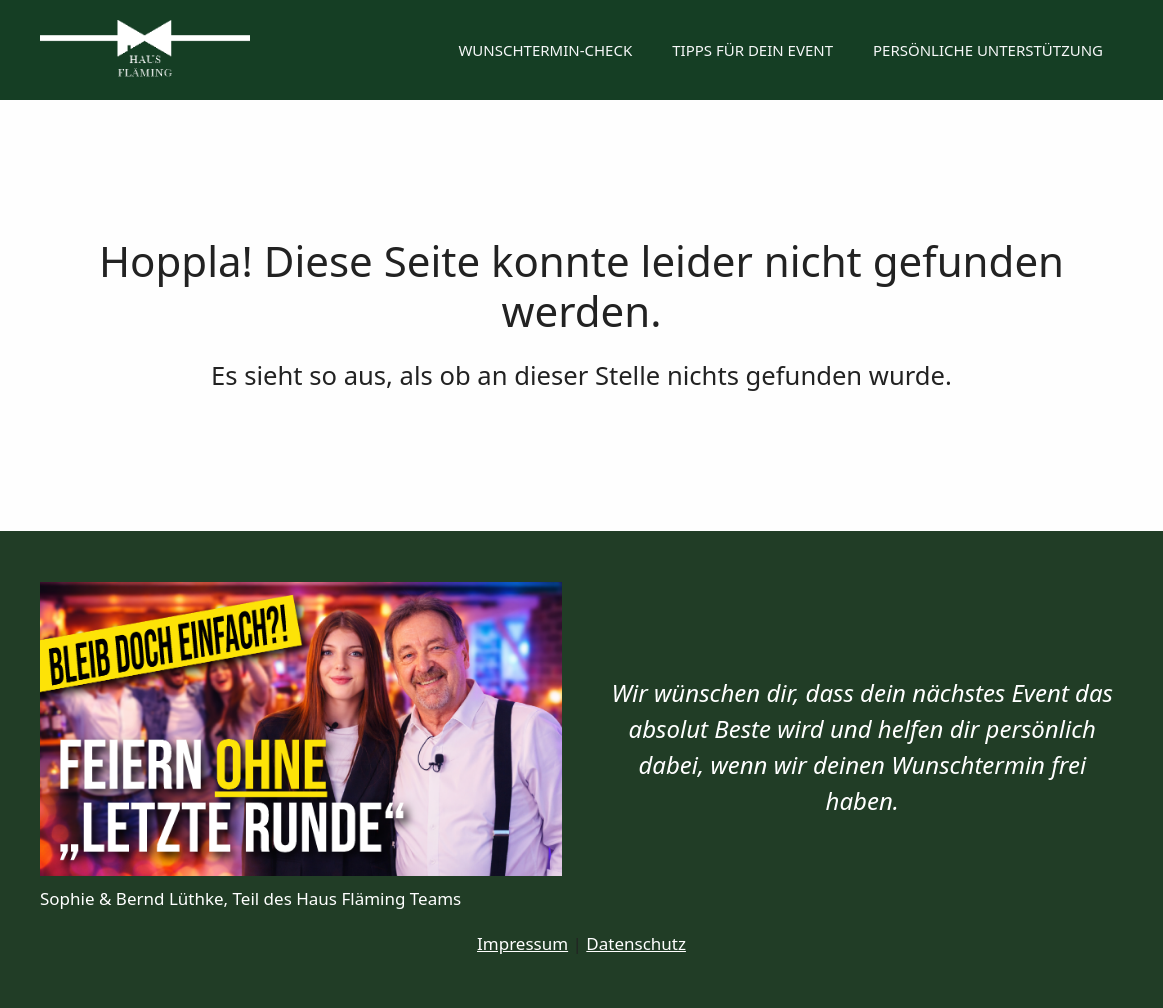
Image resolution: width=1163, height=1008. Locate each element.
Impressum (522, 943)
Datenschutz (636, 943)
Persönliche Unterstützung (988, 50)
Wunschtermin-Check (545, 50)
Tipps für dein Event (752, 50)
